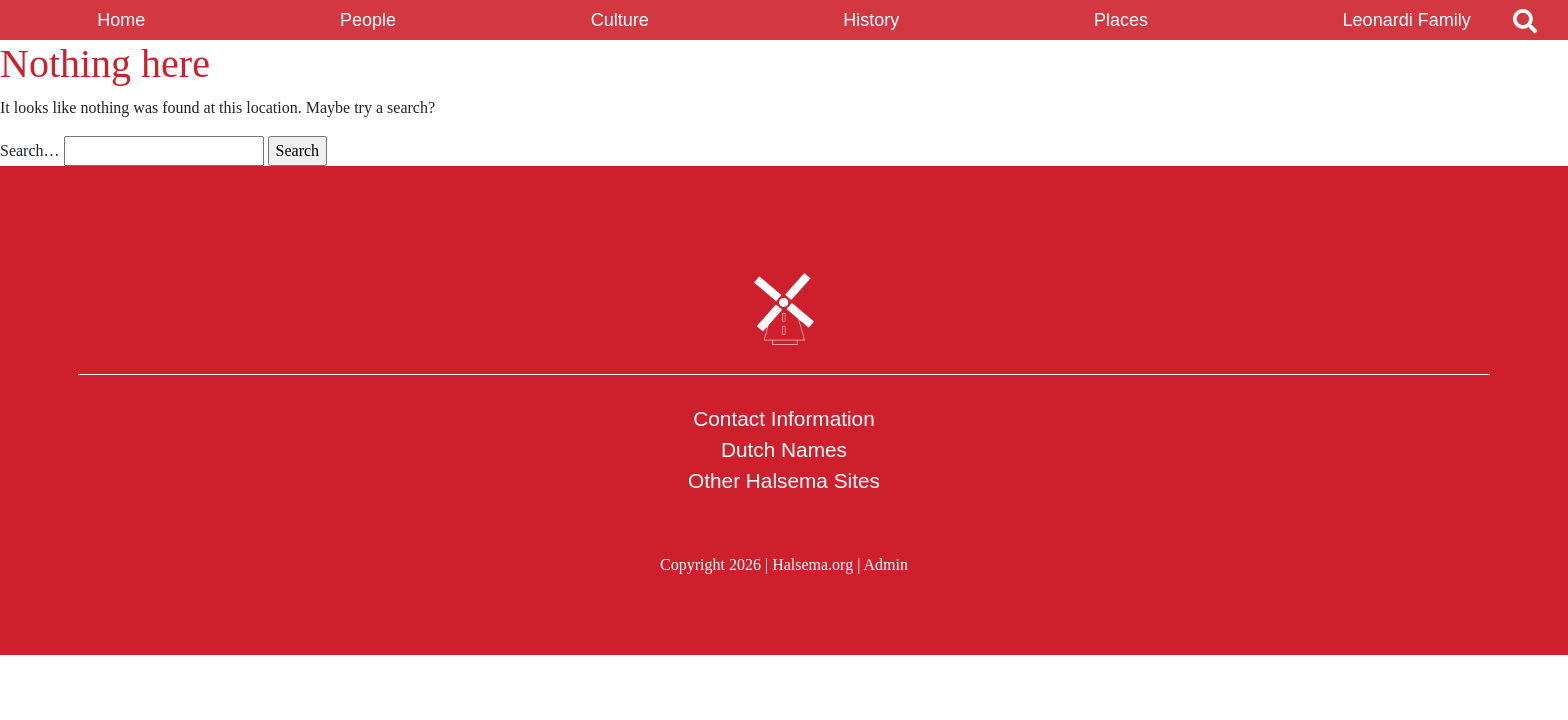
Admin (885, 564)
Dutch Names (784, 449)
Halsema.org (812, 564)
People (368, 20)
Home (121, 20)
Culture (620, 20)
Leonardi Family (1407, 20)
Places (1121, 20)
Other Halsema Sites (784, 480)
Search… (30, 150)
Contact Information (784, 418)
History (871, 20)
